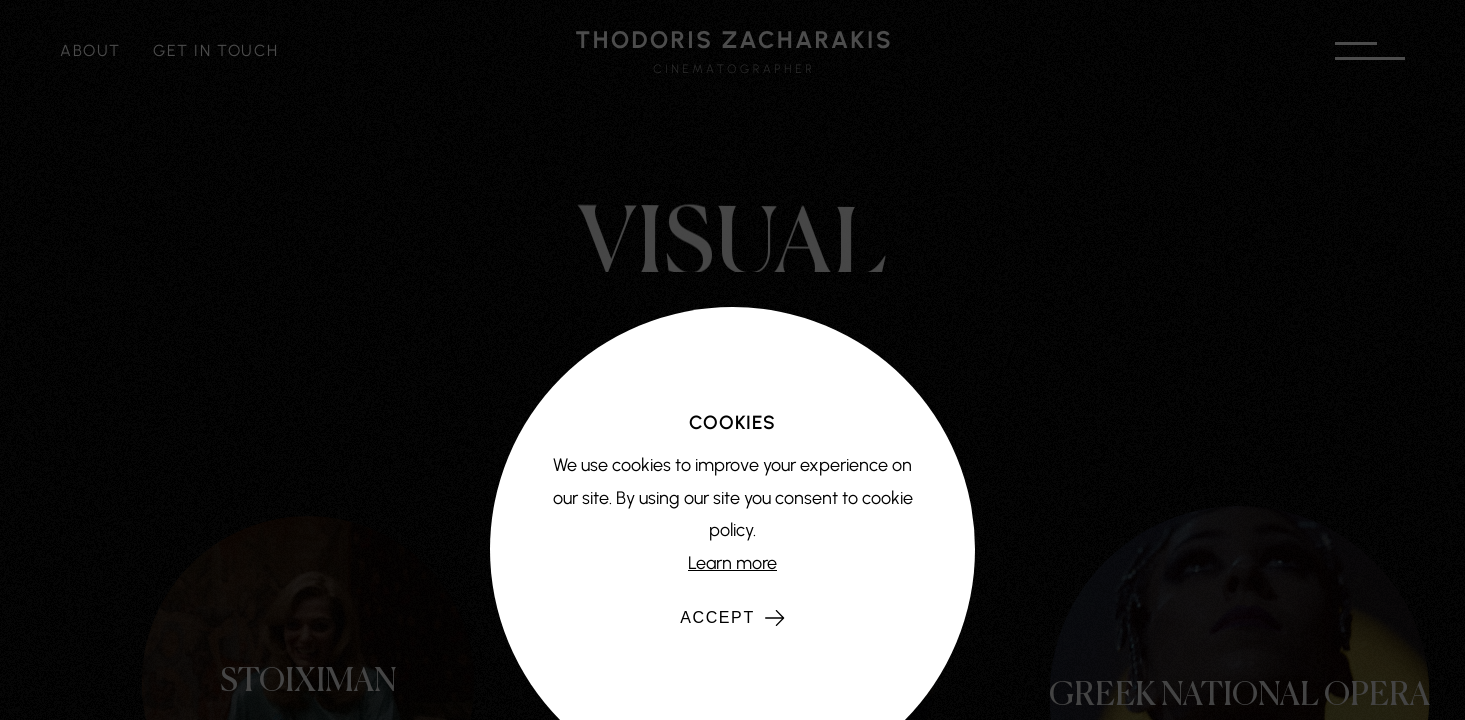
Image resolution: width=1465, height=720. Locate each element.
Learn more (732, 563)
